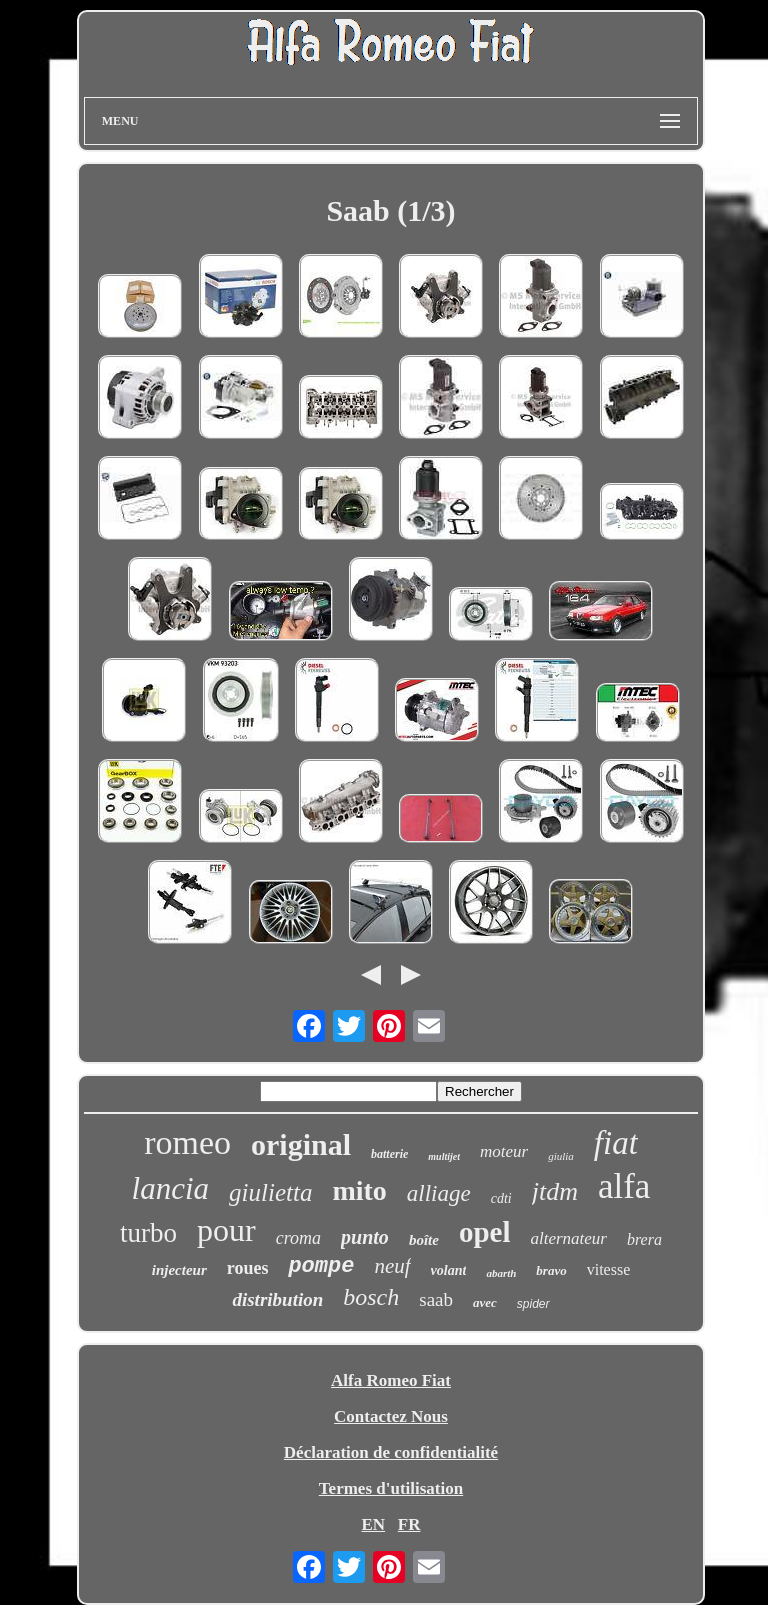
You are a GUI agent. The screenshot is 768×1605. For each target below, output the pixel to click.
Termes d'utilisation (391, 1488)
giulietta (270, 1192)
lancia (171, 1188)
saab (436, 1299)
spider (533, 1304)
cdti (501, 1198)
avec (485, 1302)
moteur (504, 1151)
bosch (371, 1297)
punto (365, 1237)
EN (373, 1524)
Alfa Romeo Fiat (391, 1380)
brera (644, 1239)
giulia (561, 1156)
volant (449, 1270)
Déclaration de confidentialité (391, 1452)
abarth (501, 1273)
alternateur (568, 1238)
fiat (616, 1143)
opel (485, 1232)
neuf (392, 1266)
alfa (624, 1186)
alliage (439, 1193)
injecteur (179, 1270)
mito (359, 1190)
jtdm (555, 1191)
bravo (551, 1270)
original (301, 1144)
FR (409, 1524)
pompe (321, 1266)
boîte (424, 1240)
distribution (277, 1299)
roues (248, 1268)
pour (226, 1230)
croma (298, 1238)
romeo (187, 1142)
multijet (444, 1156)
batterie (389, 1154)
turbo (148, 1233)
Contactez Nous (391, 1416)
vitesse (609, 1269)
